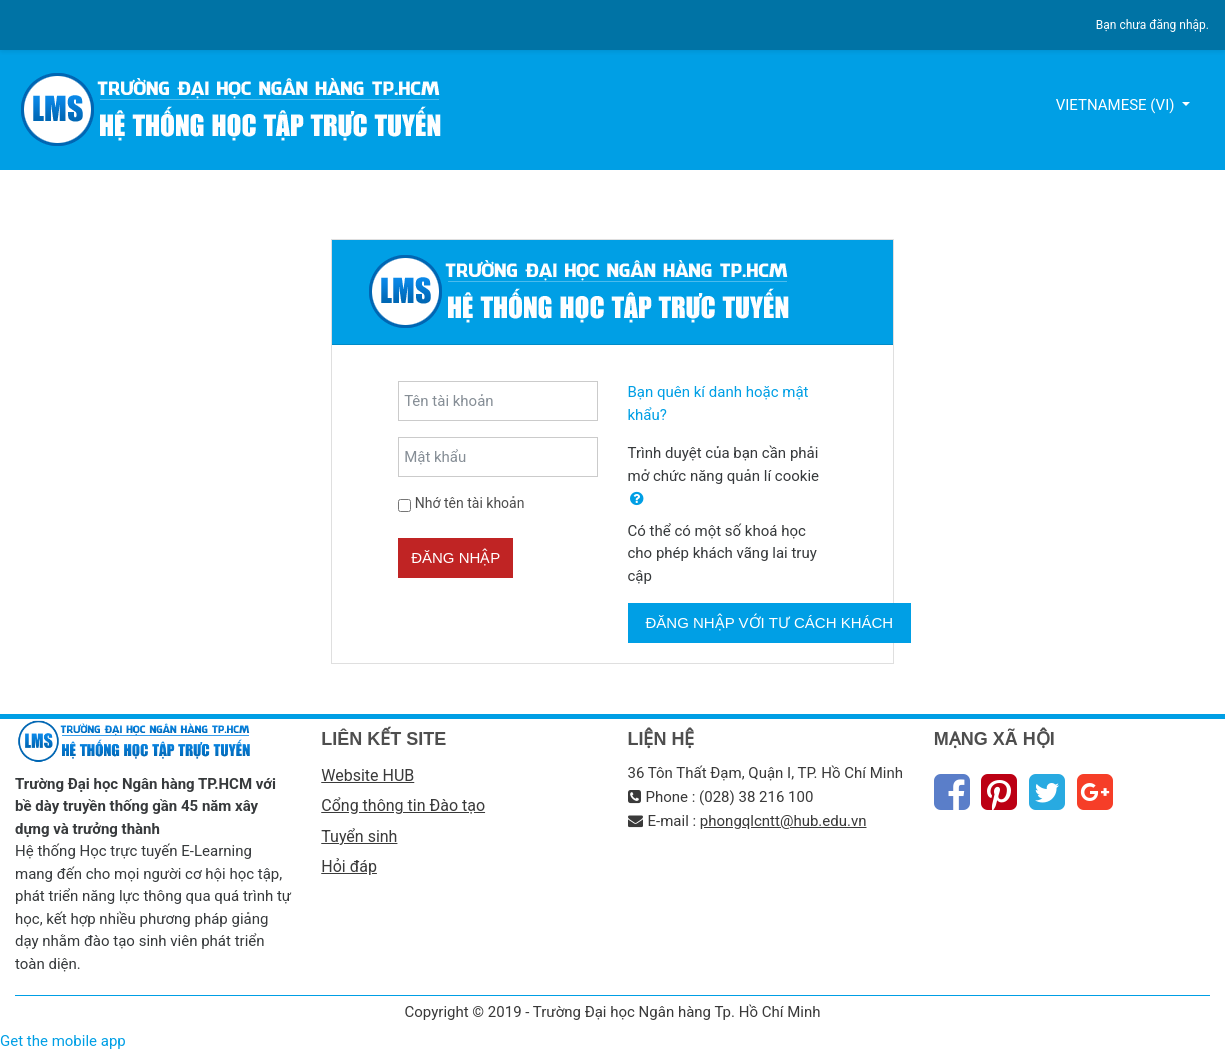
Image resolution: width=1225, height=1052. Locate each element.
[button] (637, 499)
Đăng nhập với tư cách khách (770, 622)
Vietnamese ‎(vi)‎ (1117, 105)
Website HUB (367, 775)
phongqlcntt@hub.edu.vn (783, 821)
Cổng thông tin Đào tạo (403, 805)
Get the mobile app (63, 1041)
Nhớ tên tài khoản (470, 503)
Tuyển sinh (359, 836)
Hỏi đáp (349, 866)
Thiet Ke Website (1206, 1028)
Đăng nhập (455, 557)
